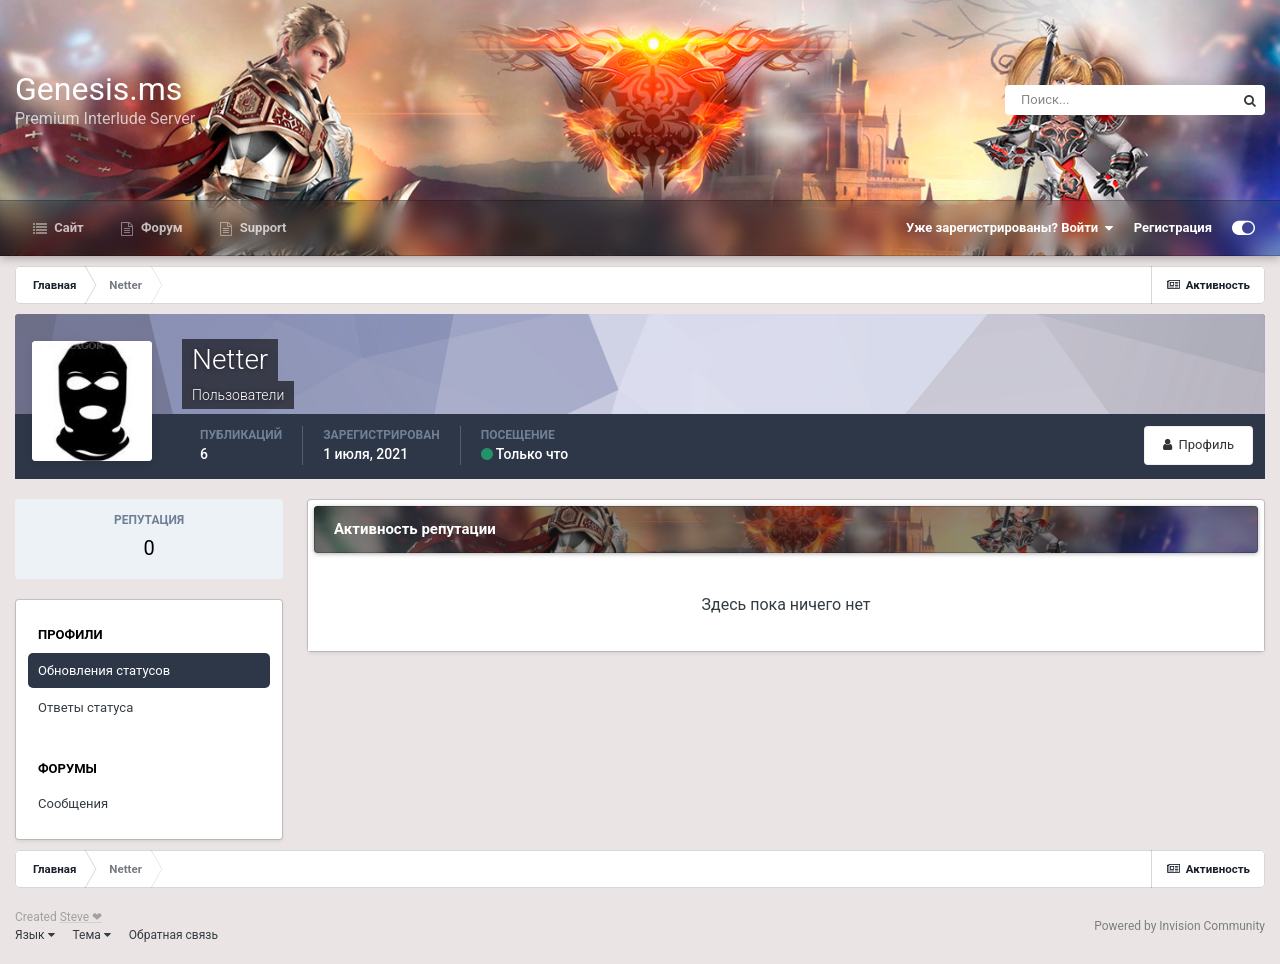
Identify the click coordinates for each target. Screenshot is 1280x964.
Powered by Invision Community (1179, 926)
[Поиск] (1120, 100)
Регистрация (1173, 227)
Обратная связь (173, 935)
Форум (160, 227)
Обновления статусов (104, 670)
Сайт (67, 227)
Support (262, 227)
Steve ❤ (81, 917)
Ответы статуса (85, 707)
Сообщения (73, 803)
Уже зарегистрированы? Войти (1010, 228)
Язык (35, 935)
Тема (92, 935)
